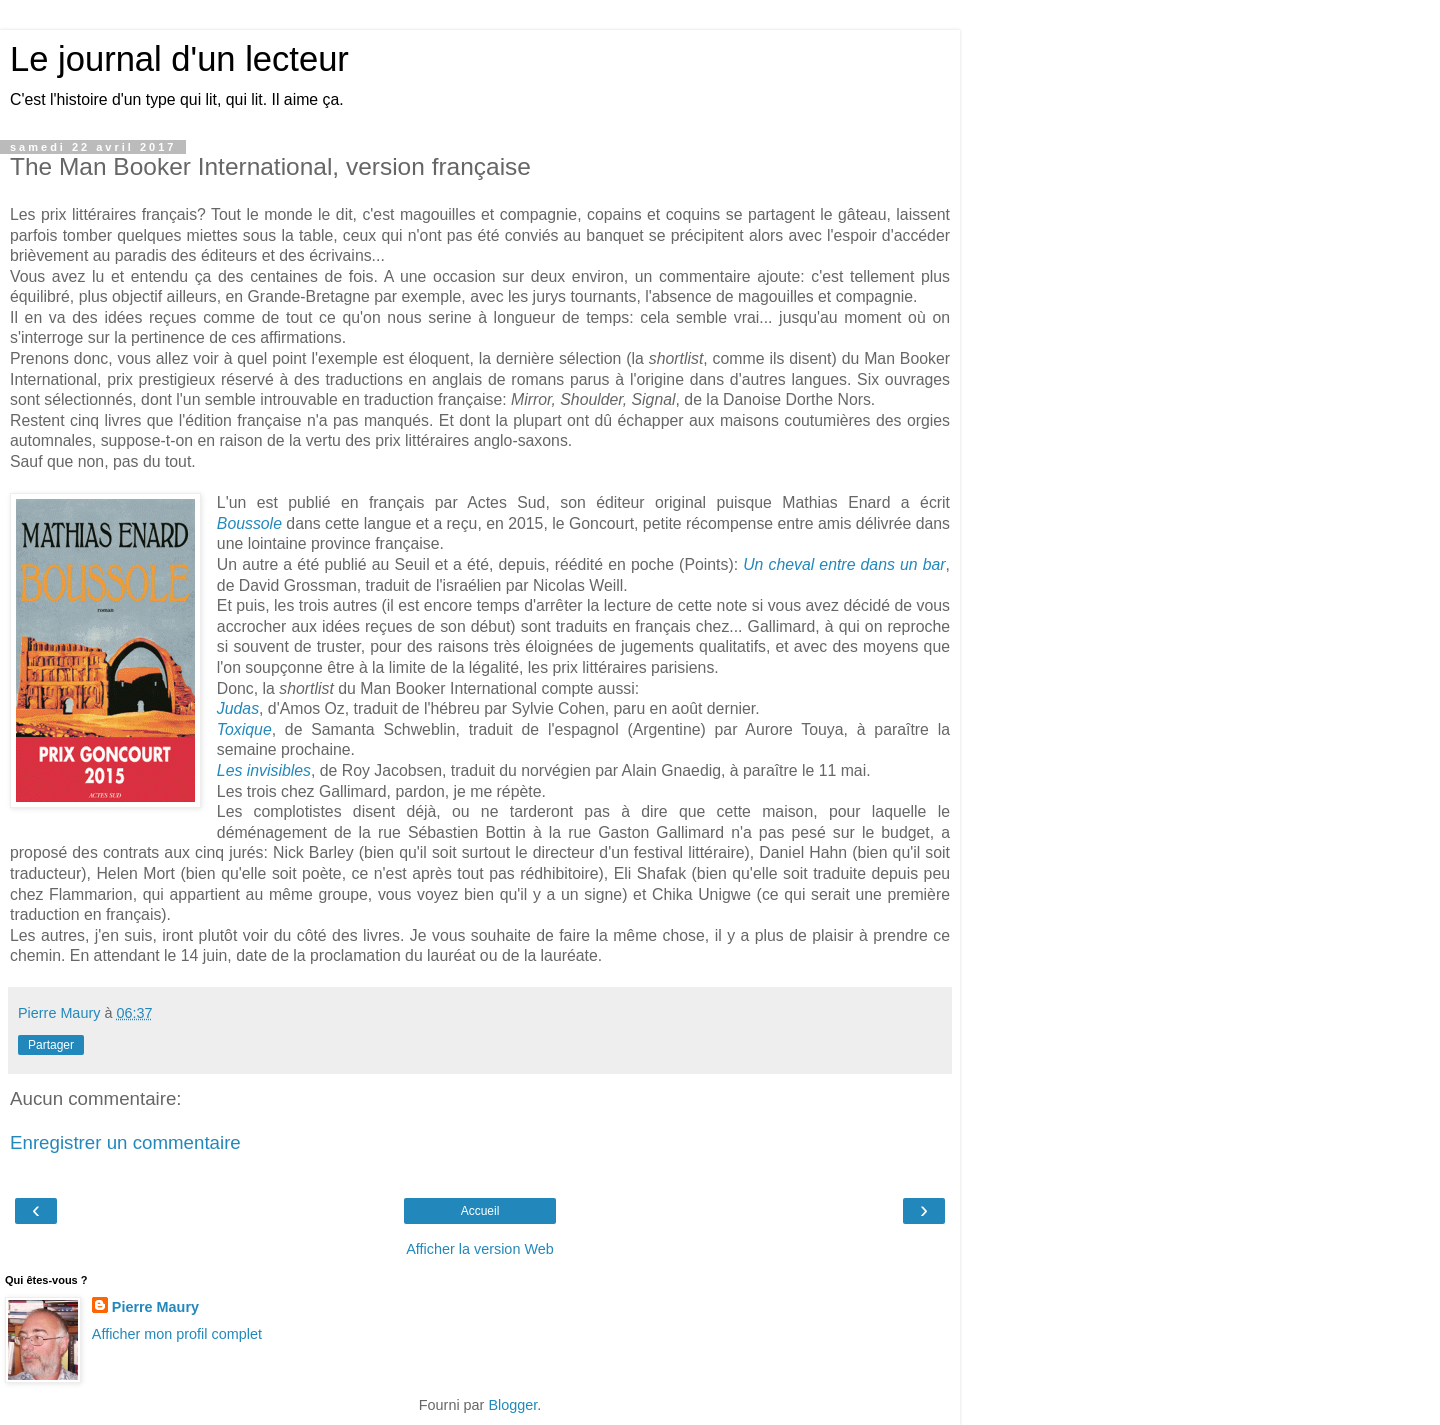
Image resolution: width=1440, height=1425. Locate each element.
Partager (51, 1045)
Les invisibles (264, 770)
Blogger (512, 1405)
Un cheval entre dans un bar (844, 564)
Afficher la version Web (479, 1249)
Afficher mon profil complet (177, 1334)
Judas (238, 708)
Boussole (249, 523)
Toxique (244, 729)
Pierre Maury (155, 1307)
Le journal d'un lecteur (179, 59)
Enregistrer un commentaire (125, 1142)
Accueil (480, 1211)
